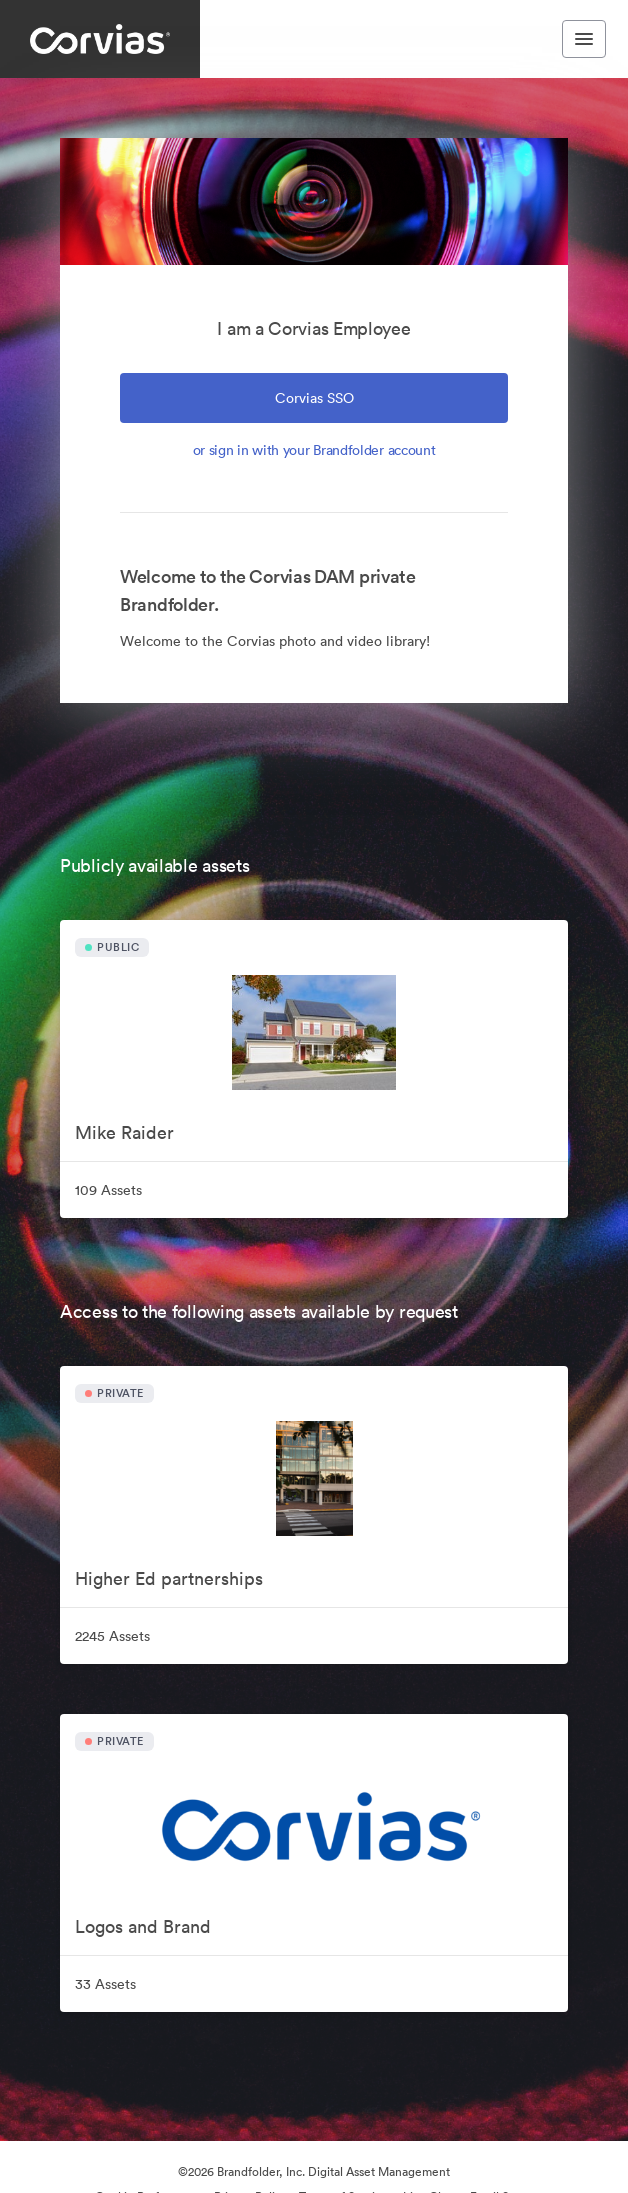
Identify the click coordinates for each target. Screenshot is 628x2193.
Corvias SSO (314, 398)
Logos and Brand (143, 1926)
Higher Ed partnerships (169, 1578)
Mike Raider (124, 1132)
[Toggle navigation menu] (584, 39)
